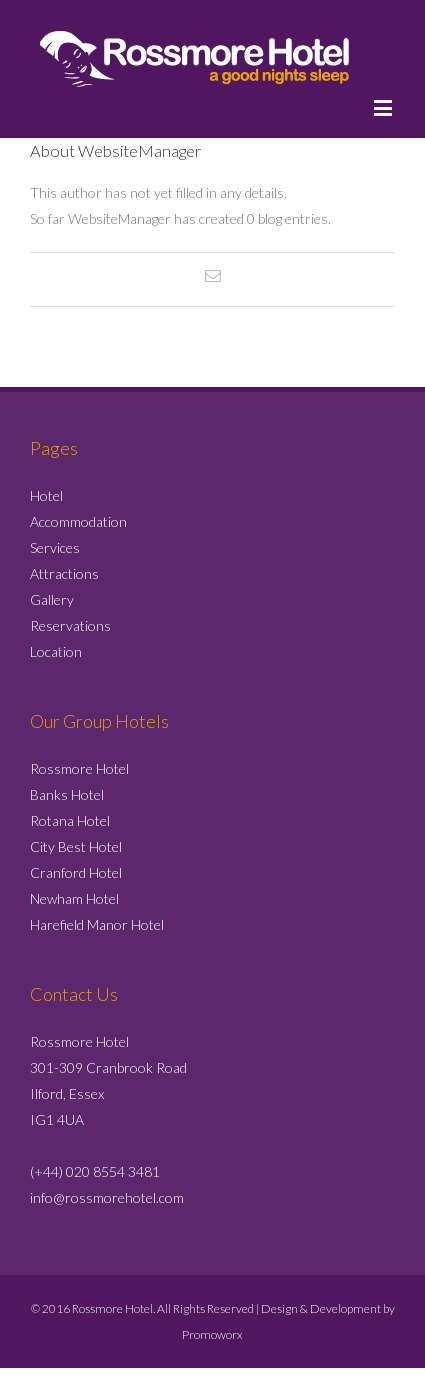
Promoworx (212, 1334)
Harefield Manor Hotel (97, 924)
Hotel (46, 495)
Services (55, 547)
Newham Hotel (74, 898)
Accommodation (78, 521)
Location (56, 651)
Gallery (52, 599)
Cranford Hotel (76, 872)
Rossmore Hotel (79, 768)
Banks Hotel (67, 794)
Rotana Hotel (70, 820)
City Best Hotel (76, 846)
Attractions (64, 573)
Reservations (70, 625)
